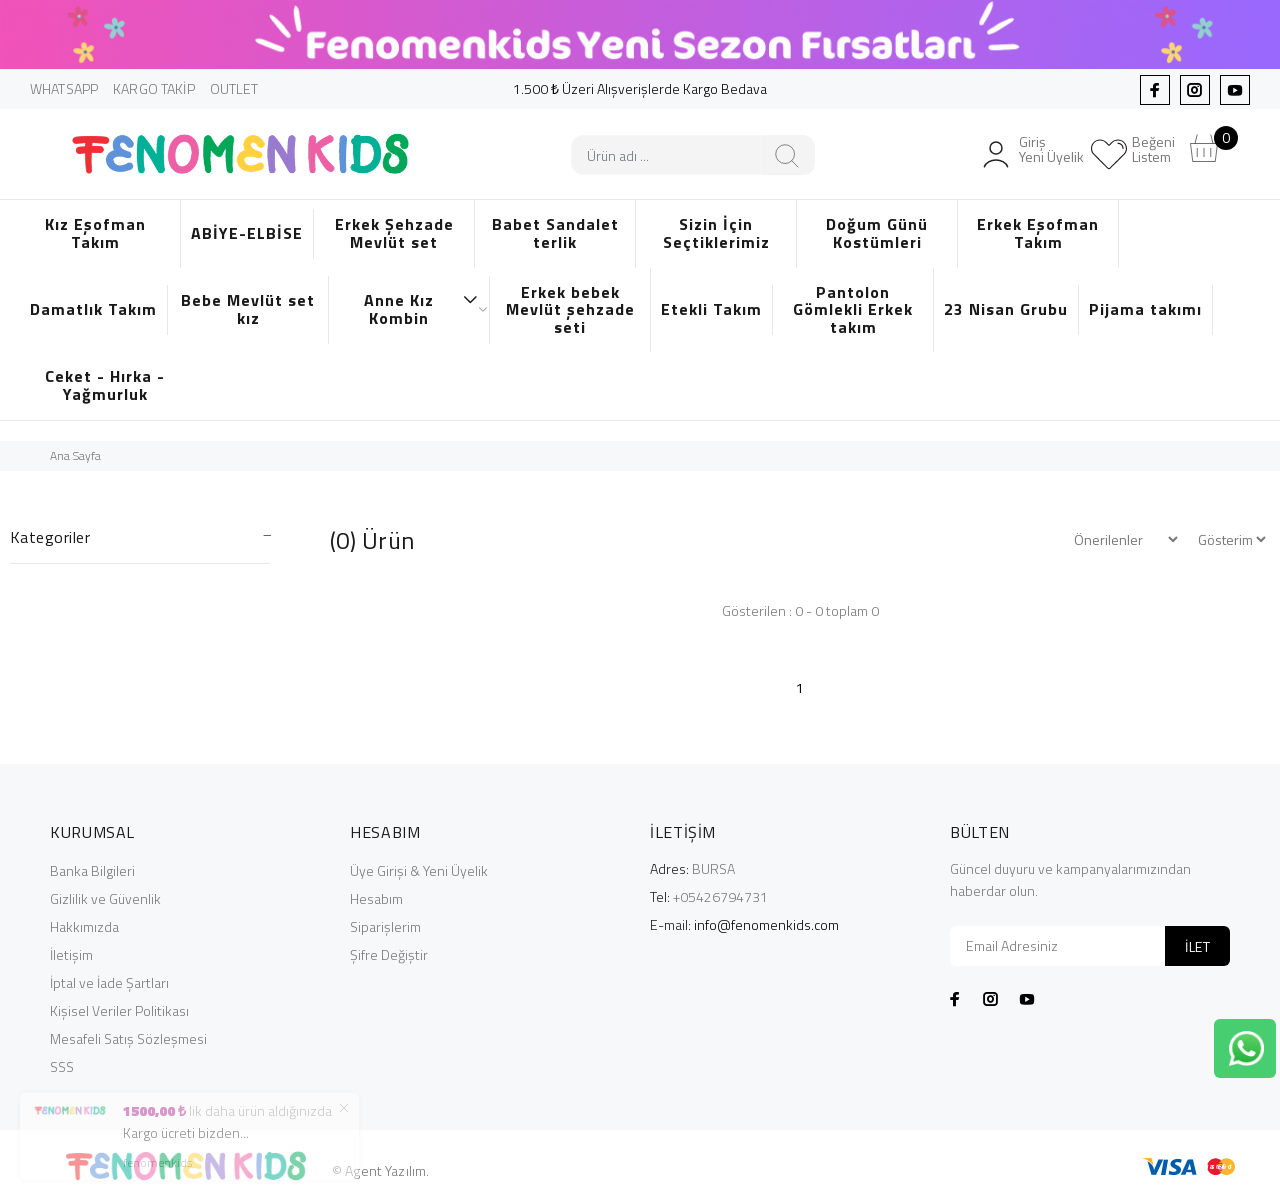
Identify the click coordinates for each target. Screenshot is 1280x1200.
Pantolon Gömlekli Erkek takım (853, 309)
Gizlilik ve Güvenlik (105, 898)
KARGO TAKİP (154, 88)
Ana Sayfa (75, 455)
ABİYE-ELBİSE (247, 233)
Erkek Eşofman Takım (1038, 233)
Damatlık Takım (93, 309)
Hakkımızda (84, 926)
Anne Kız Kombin (421, 309)
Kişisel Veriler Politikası (119, 1010)
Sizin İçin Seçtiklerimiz (716, 233)
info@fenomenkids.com (766, 924)
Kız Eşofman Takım (95, 233)
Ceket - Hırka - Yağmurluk (105, 385)
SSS (62, 1066)
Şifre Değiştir (389, 954)
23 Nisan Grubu (1006, 309)
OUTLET (234, 88)
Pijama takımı (1145, 309)
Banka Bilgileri (92, 870)
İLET (1197, 946)
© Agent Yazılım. (380, 1170)
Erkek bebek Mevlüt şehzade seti (570, 309)
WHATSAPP (64, 88)
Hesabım (376, 898)
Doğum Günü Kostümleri (877, 233)
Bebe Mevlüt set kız (248, 309)
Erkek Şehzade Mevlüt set (394, 233)
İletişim (71, 954)
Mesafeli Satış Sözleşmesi (128, 1038)
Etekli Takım (711, 309)
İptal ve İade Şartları (109, 982)
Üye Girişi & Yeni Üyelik (419, 870)
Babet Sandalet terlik (555, 233)
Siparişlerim (385, 926)
